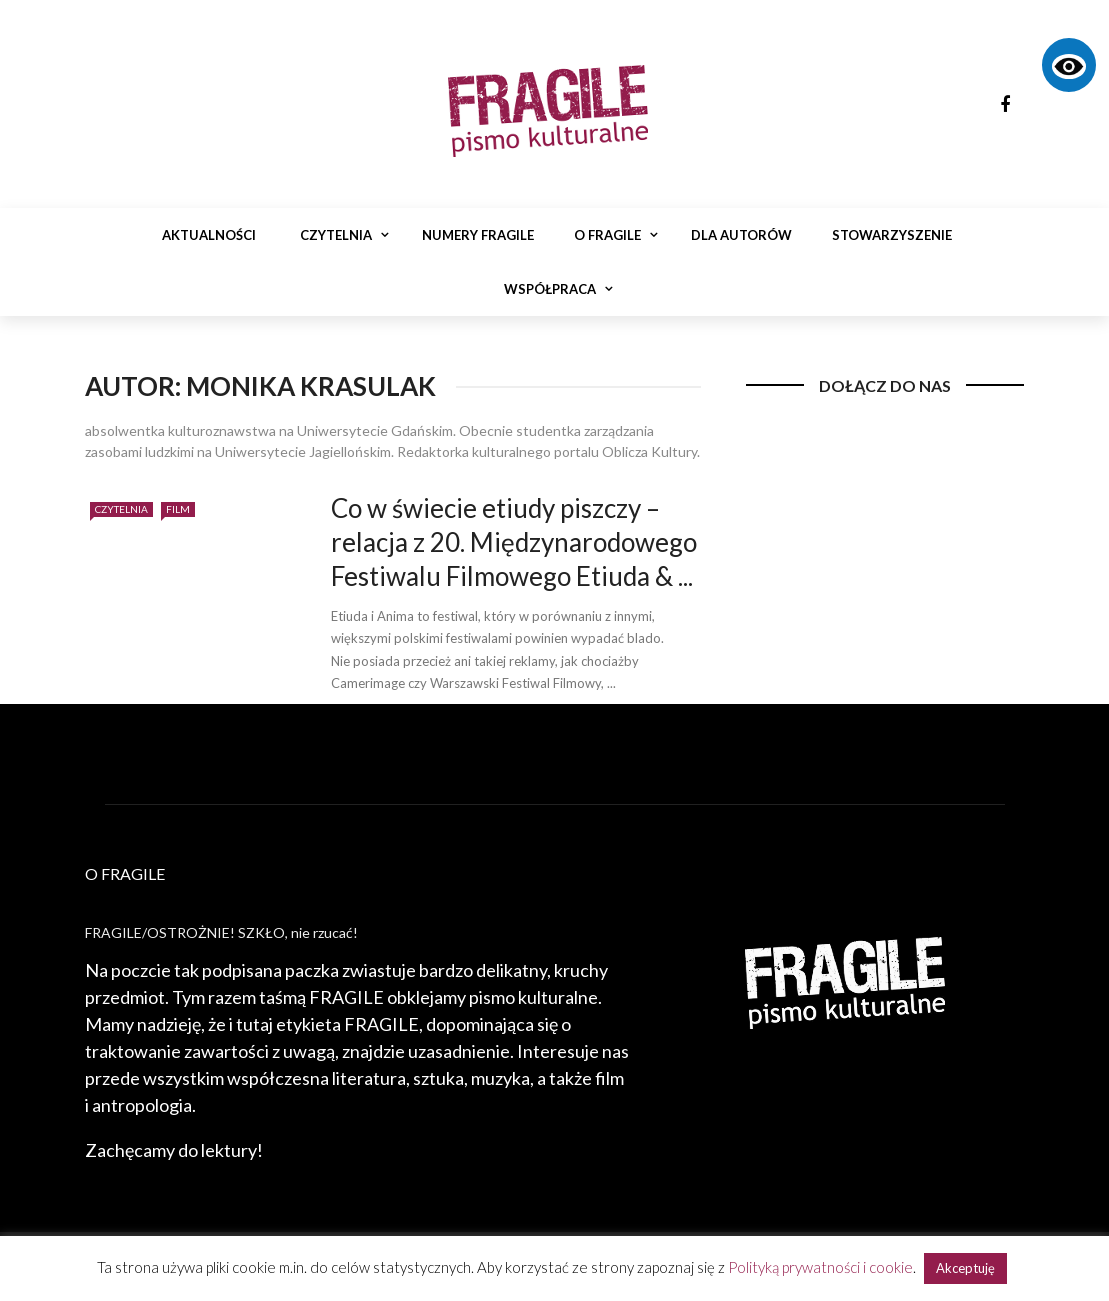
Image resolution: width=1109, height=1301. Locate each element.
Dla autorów (741, 235)
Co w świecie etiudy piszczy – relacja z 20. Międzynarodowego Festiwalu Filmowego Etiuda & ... (514, 542)
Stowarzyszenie (892, 235)
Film (178, 509)
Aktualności (209, 235)
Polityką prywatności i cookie (820, 1267)
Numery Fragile (478, 235)
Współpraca (550, 289)
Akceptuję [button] (965, 1268)
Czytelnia (336, 235)
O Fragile (607, 235)
